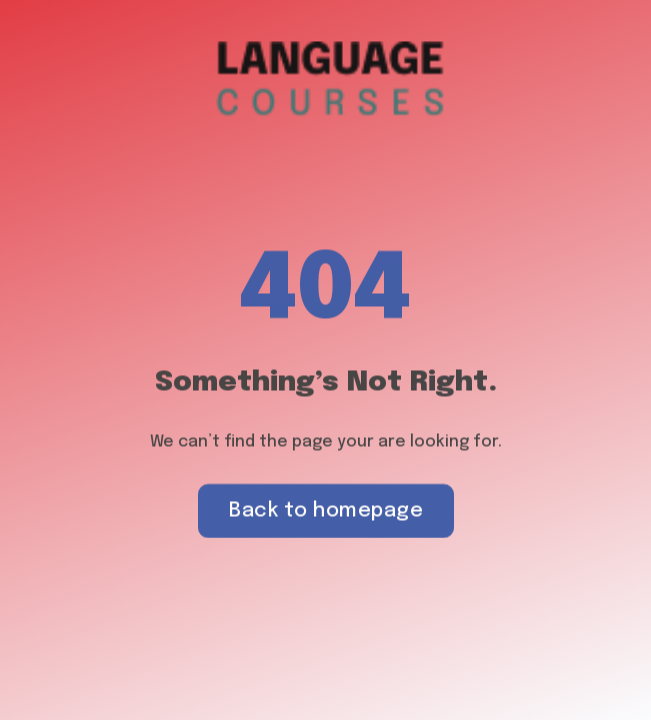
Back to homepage (326, 511)
